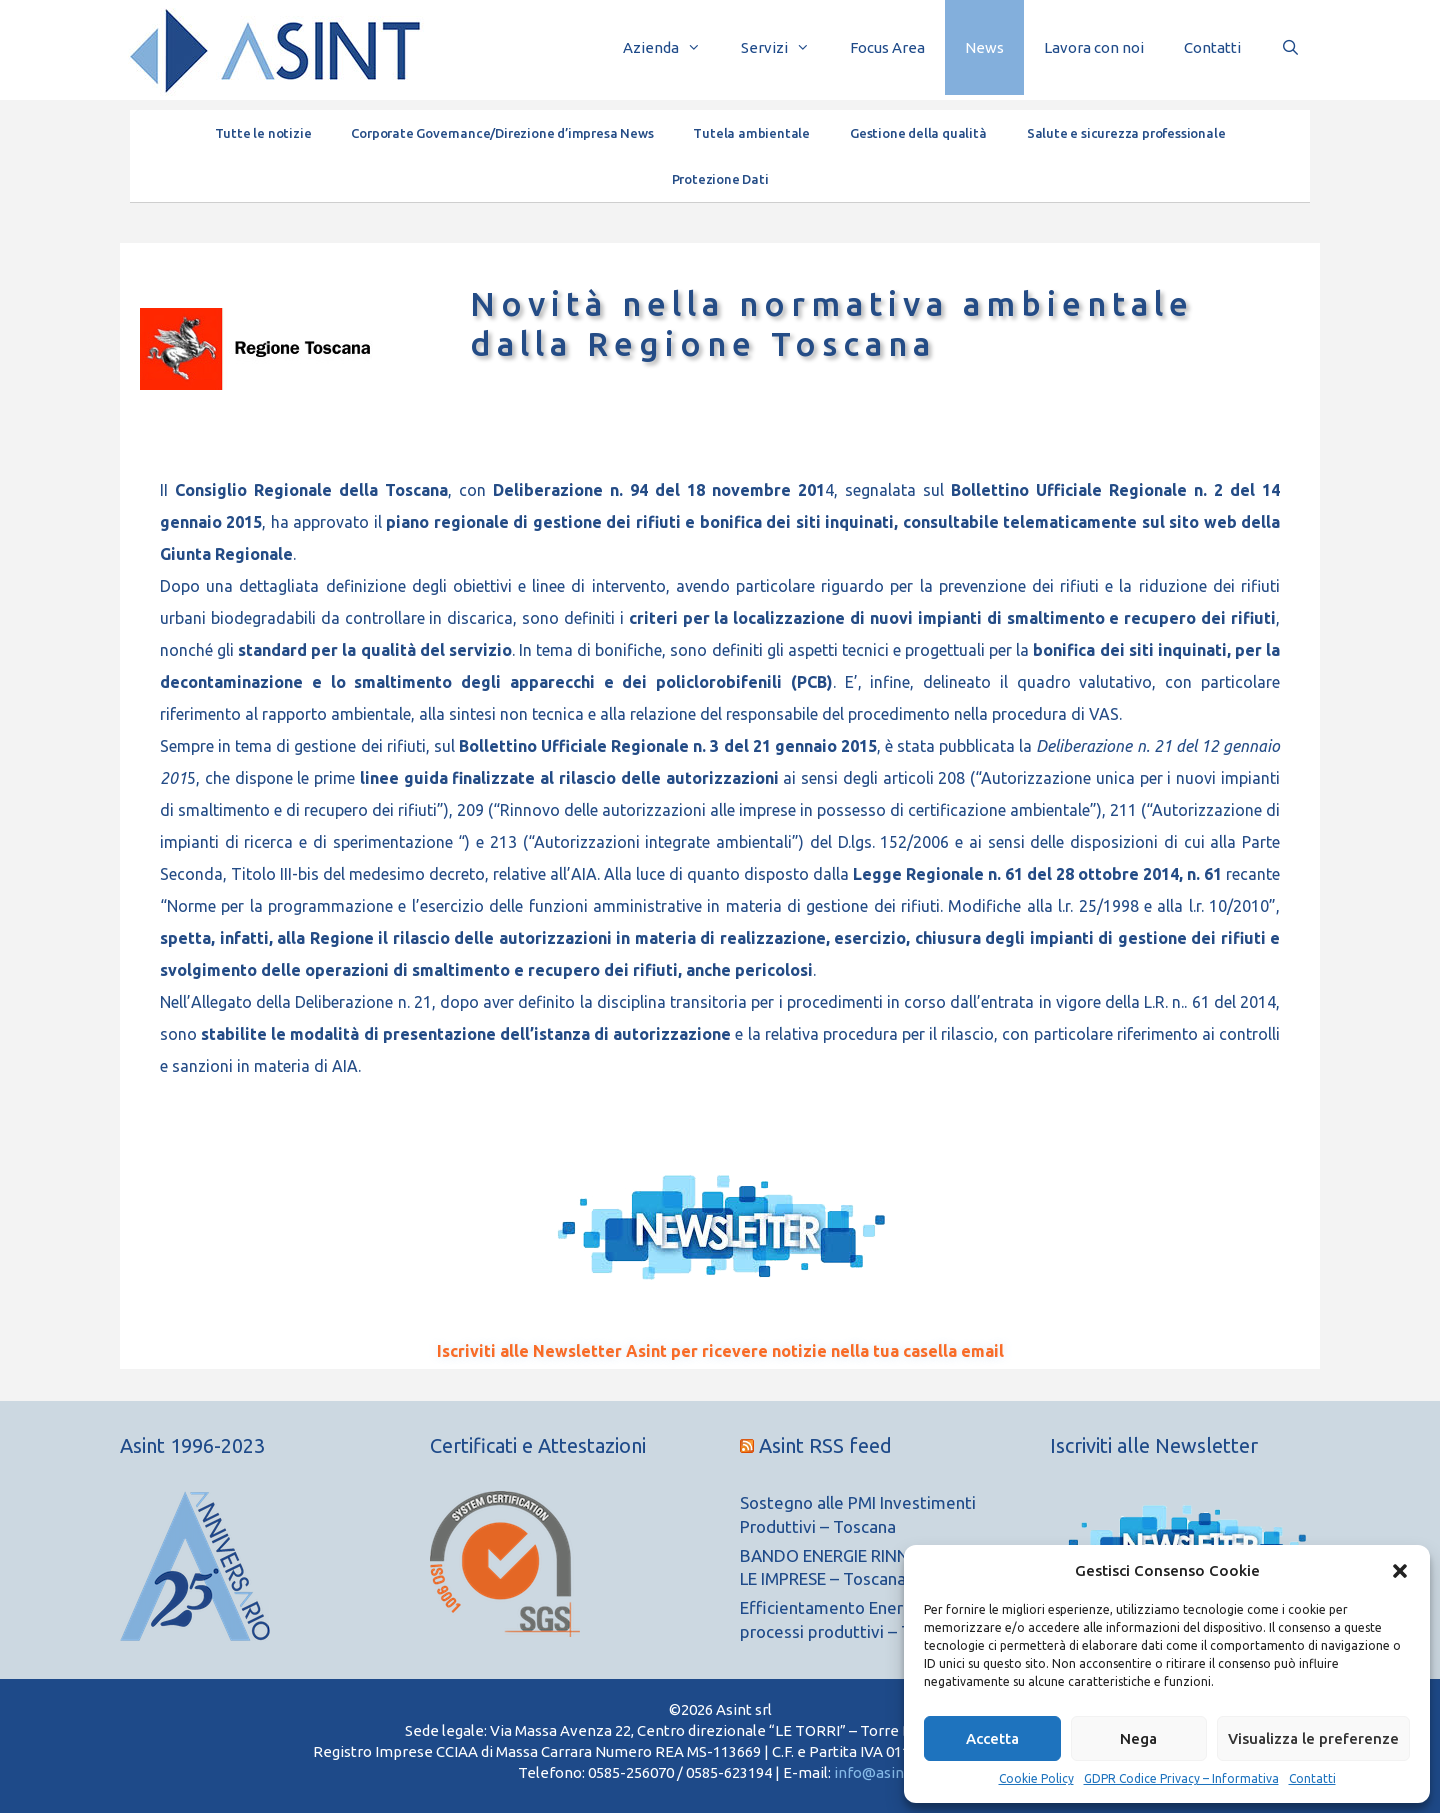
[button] (1400, 1571)
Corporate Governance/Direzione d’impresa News (502, 133)
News (984, 47)
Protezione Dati (720, 179)
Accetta (992, 1738)
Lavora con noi (1094, 47)
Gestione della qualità (918, 133)
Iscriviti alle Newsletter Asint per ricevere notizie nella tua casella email (720, 1351)
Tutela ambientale (751, 133)
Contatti (1312, 1778)
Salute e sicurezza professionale (1126, 133)
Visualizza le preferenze (1313, 1738)
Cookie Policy (1036, 1778)
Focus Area (887, 47)
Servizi (785, 47)
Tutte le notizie (263, 133)
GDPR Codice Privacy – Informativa (1181, 1778)
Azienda (672, 47)
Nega (1138, 1738)
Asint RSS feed (825, 1445)
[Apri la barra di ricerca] (1290, 47)
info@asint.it (878, 1772)
